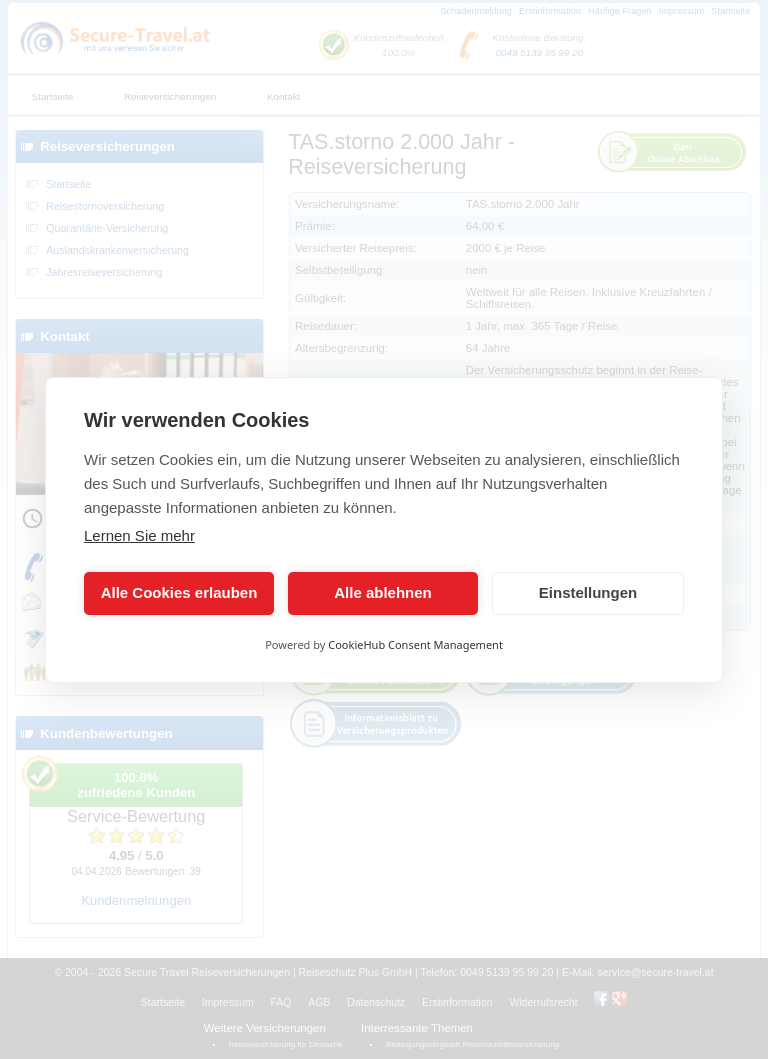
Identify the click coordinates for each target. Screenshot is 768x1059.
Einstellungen (588, 592)
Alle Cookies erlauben (179, 592)
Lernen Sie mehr (139, 535)
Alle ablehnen (383, 592)
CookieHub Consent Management (415, 644)
